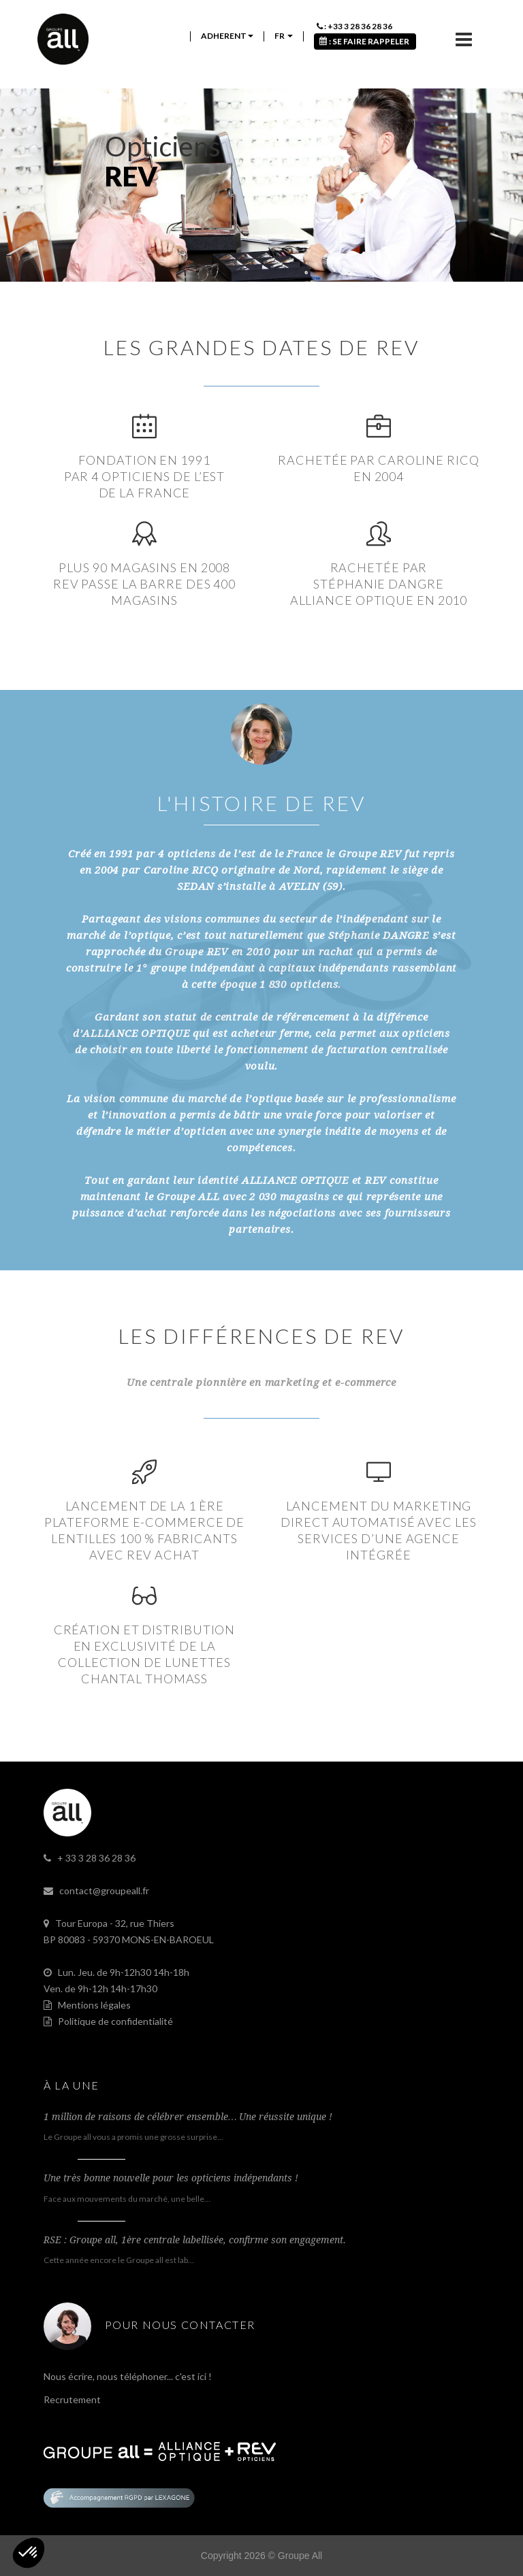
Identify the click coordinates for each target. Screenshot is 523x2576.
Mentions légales (94, 2005)
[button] (28, 2553)
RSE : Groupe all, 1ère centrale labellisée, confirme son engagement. (195, 2239)
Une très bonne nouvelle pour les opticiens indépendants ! (171, 2178)
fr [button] (283, 36)
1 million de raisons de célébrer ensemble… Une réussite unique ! (188, 2116)
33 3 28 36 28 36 (100, 1858)
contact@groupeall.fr (104, 1890)
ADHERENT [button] (227, 36)
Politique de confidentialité (115, 2021)
